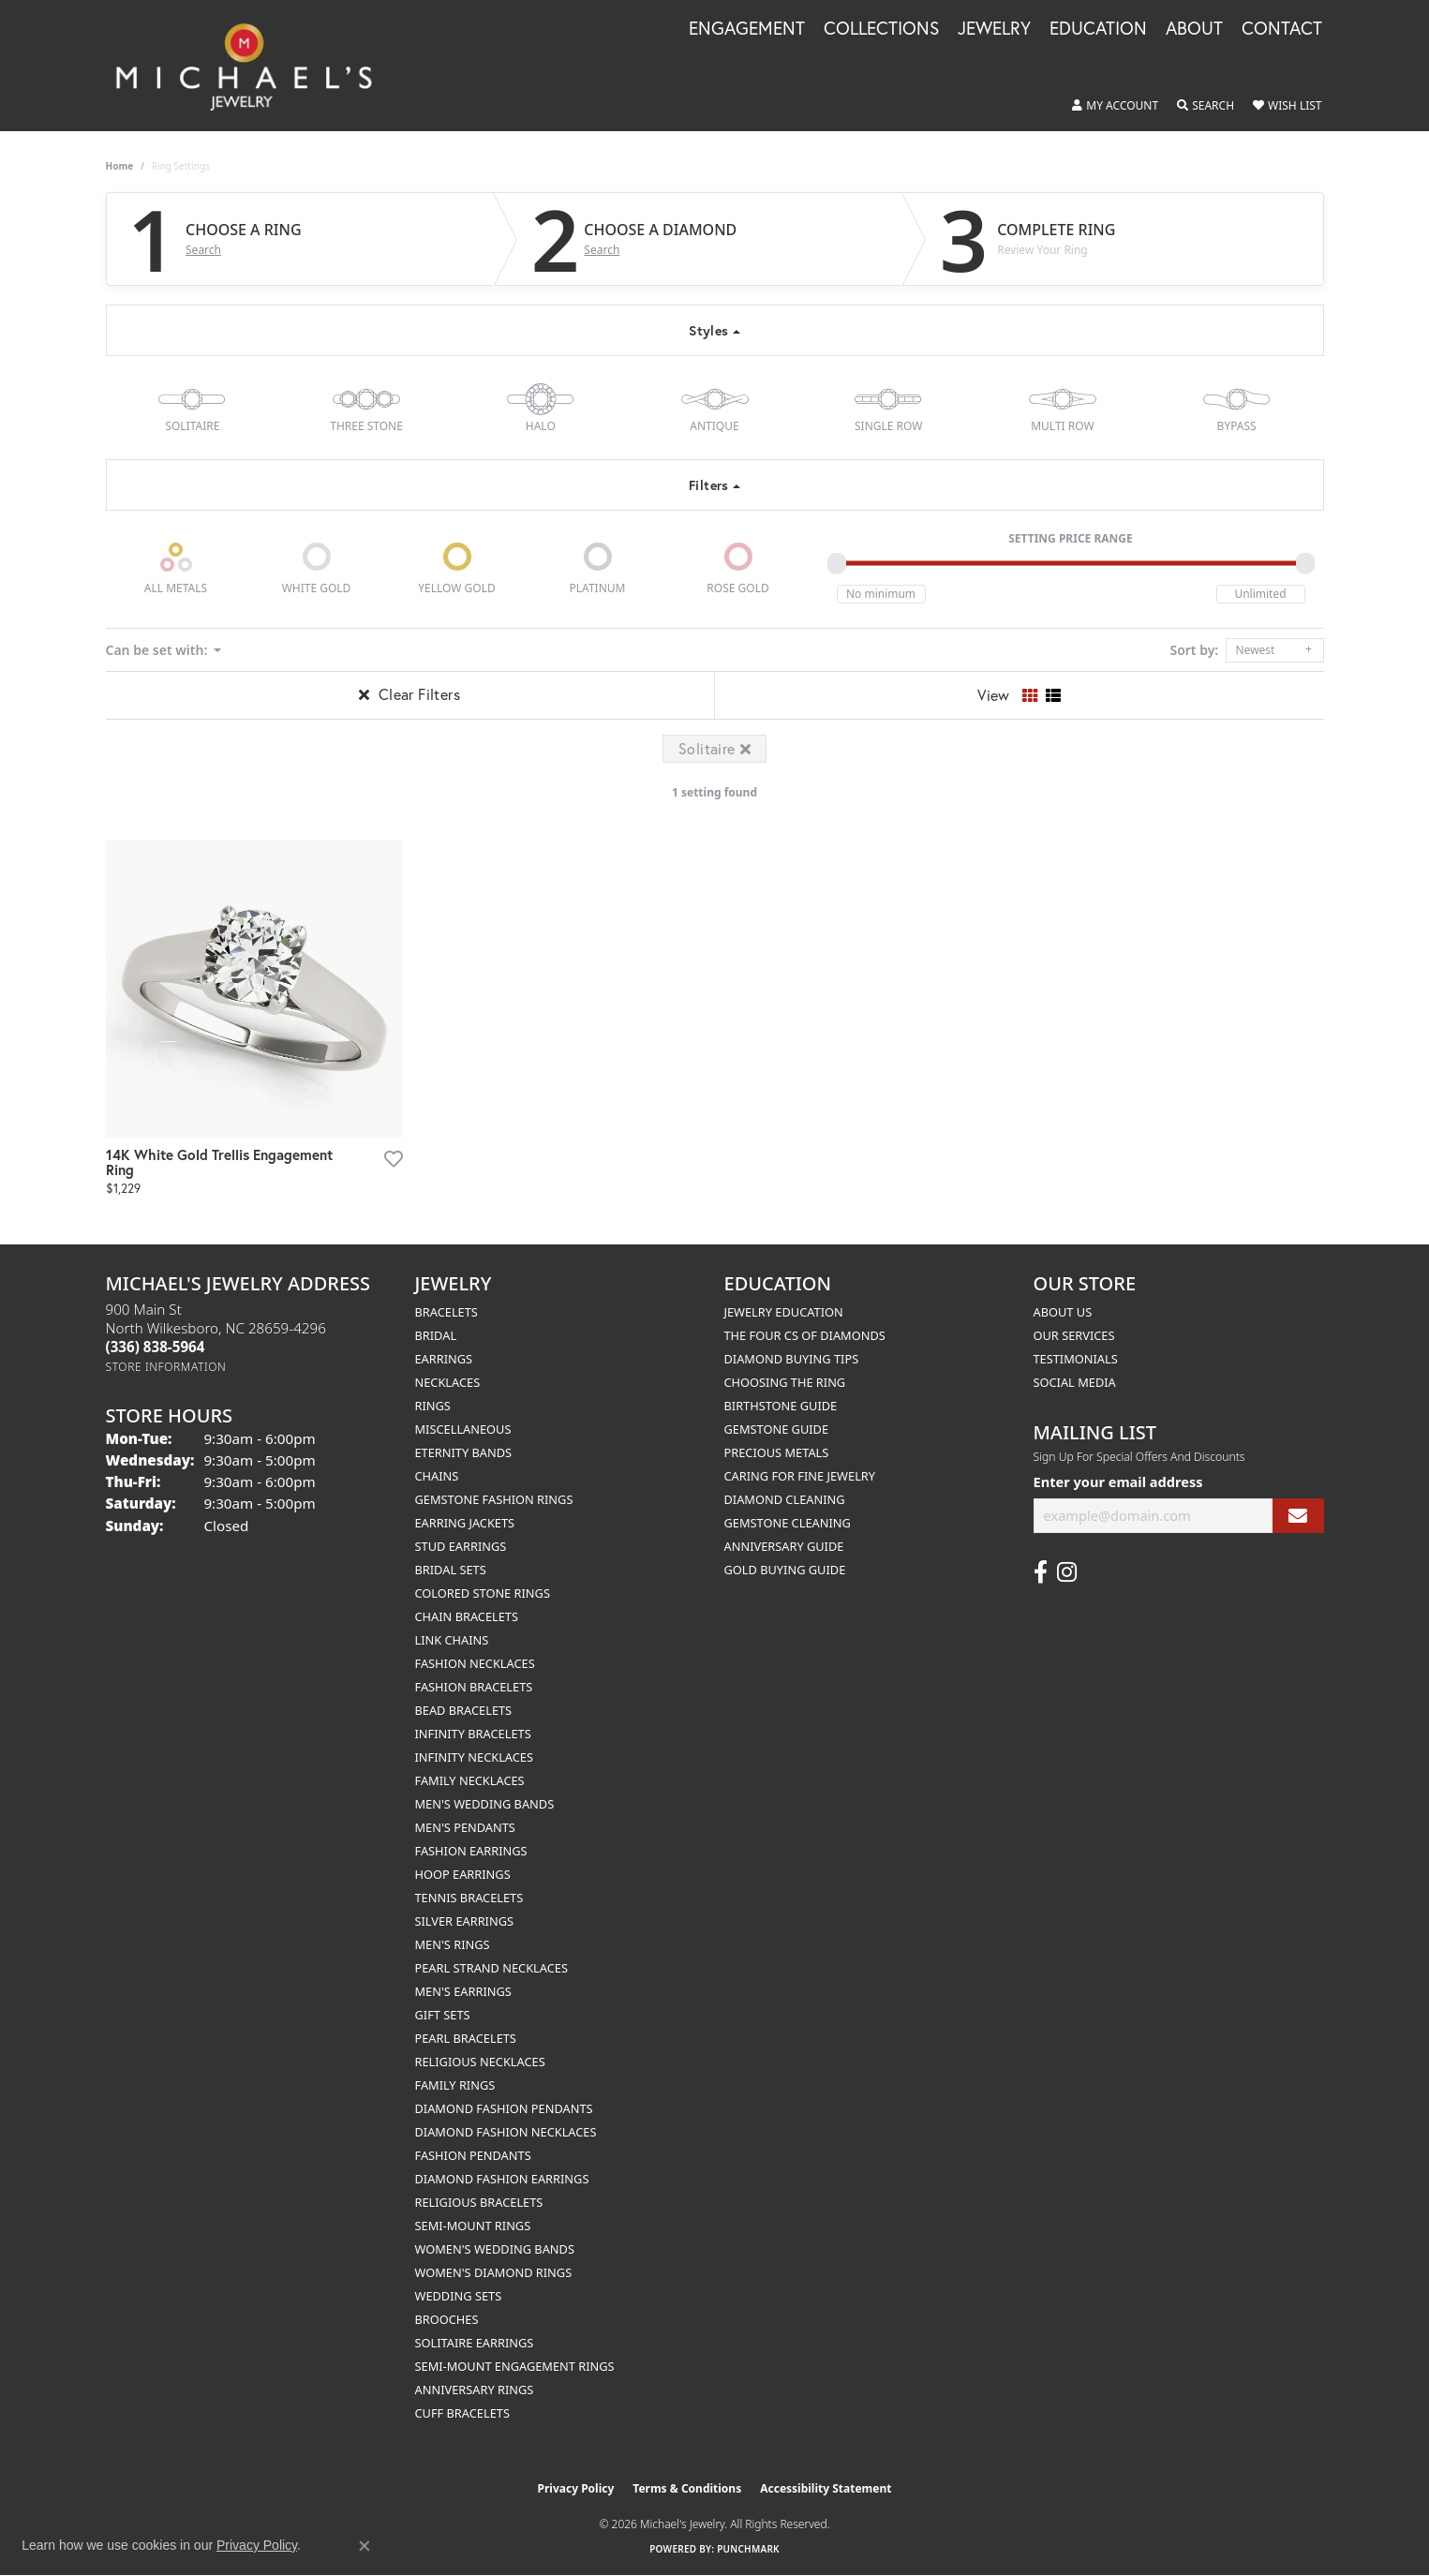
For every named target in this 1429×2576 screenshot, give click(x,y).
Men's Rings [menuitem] (452, 1944)
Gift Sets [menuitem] (442, 2014)
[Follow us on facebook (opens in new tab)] (1041, 1572)
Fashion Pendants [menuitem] (473, 2155)
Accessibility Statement (825, 2488)
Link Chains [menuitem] (452, 1639)
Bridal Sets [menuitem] (450, 1569)
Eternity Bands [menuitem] (464, 1452)
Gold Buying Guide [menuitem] (785, 1569)
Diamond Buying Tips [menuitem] (791, 1358)
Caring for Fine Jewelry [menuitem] (800, 1475)
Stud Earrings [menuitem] (461, 1546)
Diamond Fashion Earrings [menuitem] (502, 2178)
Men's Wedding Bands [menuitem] (485, 1803)
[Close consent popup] (364, 2546)
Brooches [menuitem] (447, 2319)
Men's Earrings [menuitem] (463, 1991)
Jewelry (994, 29)
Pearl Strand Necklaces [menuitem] (491, 1967)
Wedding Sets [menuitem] (458, 2295)
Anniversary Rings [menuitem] (474, 2389)
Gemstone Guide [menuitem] (776, 1429)
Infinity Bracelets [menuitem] (473, 1733)
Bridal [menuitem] (436, 1335)
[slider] (836, 563)
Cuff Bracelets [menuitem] (462, 2413)
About (1194, 29)
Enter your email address (1118, 1481)
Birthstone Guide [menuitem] (781, 1405)
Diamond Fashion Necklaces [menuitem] (506, 2131)
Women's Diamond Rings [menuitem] (494, 2272)
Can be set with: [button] (158, 650)
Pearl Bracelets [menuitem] (465, 2038)
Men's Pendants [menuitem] (465, 1827)
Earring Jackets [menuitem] (465, 1522)
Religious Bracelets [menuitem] (479, 2202)
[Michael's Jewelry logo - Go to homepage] (252, 65)
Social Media (1075, 1382)
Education (1098, 29)
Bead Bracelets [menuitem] (464, 1710)
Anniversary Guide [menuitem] (784, 1546)
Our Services (1074, 1335)
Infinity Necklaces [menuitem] (474, 1757)
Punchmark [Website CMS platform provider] (748, 2548)
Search (203, 250)
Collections (881, 29)
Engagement (747, 29)
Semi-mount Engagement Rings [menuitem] (515, 2366)
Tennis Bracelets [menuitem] (469, 1897)
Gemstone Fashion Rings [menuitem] (494, 1499)
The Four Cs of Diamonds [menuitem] (805, 1335)
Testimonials (1076, 1358)
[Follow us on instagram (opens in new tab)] (1067, 1572)
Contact (1282, 29)
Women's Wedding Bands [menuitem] (494, 2249)
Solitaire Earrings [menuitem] (474, 2342)
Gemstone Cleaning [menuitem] (787, 1522)
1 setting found (714, 792)
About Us (1063, 1311)
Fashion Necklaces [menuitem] (475, 1663)
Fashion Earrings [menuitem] (471, 1850)
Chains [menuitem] (437, 1475)
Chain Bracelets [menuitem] (467, 1616)
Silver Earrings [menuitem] (464, 1921)
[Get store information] (166, 1367)
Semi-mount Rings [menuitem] (473, 2225)
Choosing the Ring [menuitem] (785, 1382)
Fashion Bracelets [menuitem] (474, 1686)
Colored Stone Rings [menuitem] (482, 1593)
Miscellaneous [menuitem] (463, 1429)
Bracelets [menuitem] (446, 1311)
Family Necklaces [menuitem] (470, 1780)
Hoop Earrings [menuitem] (463, 1874)
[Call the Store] (155, 1346)
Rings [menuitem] (433, 1405)
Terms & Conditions (687, 2488)
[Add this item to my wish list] (392, 1158)
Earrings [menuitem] (444, 1358)
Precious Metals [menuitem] (776, 1452)
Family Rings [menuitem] (455, 2085)
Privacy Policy (576, 2488)
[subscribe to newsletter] (1298, 1515)
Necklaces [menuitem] (448, 1382)
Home (120, 165)
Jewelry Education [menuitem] (783, 1311)
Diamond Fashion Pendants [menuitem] (504, 2108)
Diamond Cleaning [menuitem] (784, 1499)
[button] (1115, 106)
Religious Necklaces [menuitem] (480, 2061)
